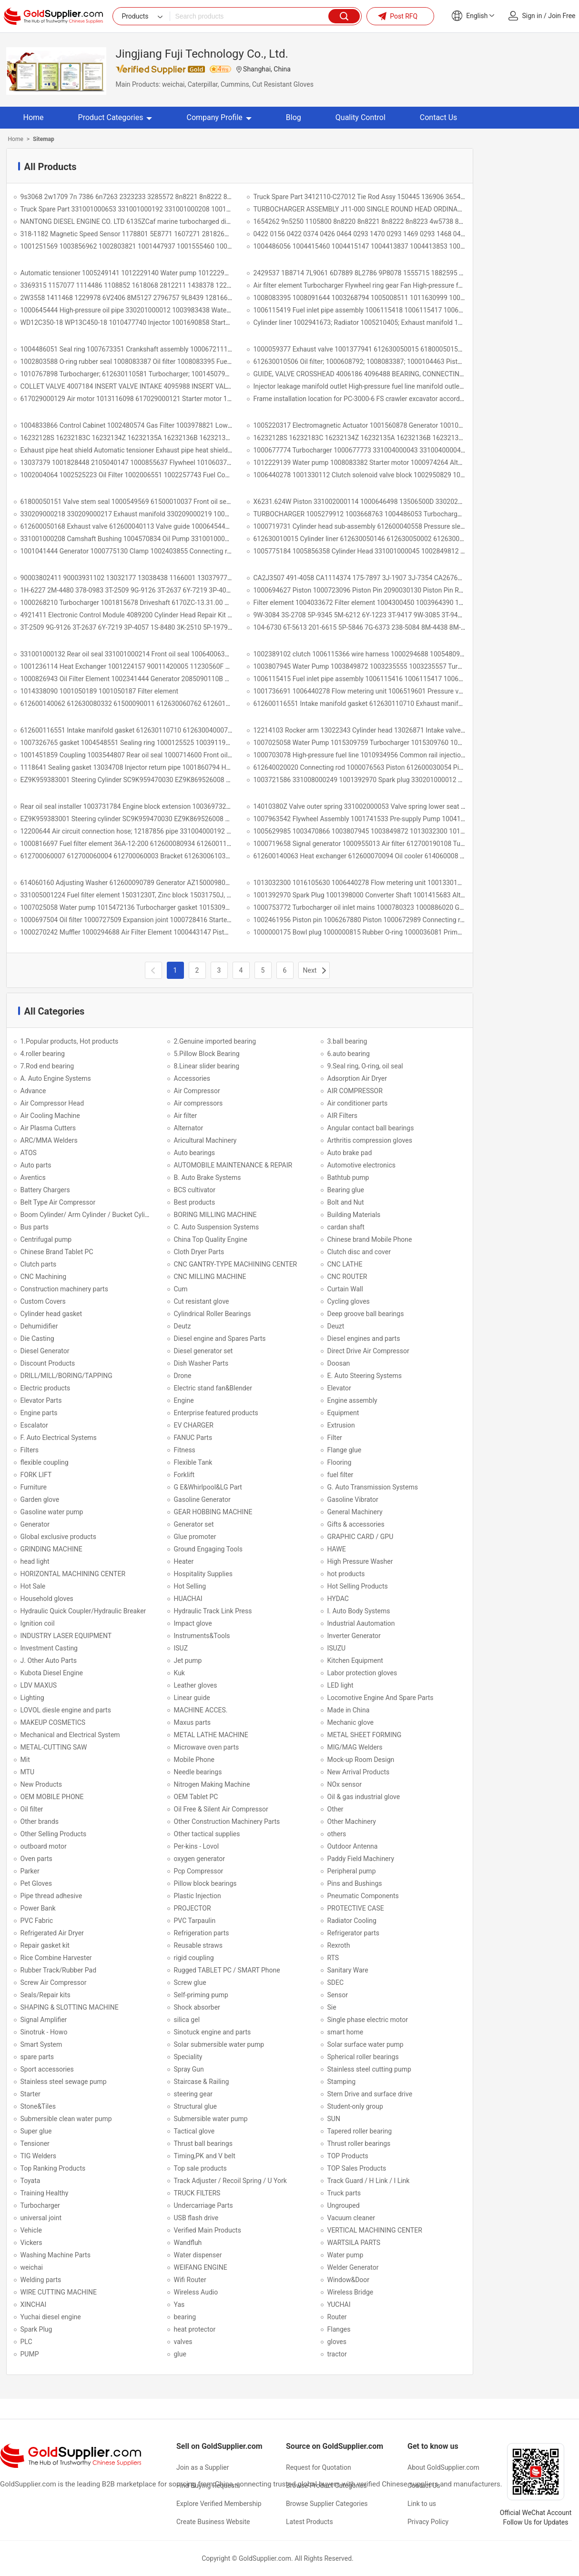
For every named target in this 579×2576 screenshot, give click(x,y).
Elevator (339, 1388)
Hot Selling (190, 1586)
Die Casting (37, 1338)
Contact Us (438, 117)
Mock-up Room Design (361, 1759)
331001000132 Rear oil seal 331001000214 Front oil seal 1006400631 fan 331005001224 (153, 654)
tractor (337, 2354)
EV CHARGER (193, 1425)
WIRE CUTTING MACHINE (58, 2292)
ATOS (28, 1153)
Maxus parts (192, 1722)
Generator (35, 1524)
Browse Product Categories (326, 2485)
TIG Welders (38, 2156)
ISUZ (181, 1648)
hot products (346, 1574)
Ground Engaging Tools (208, 1549)
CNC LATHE (345, 1264)
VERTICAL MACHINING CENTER (374, 2230)
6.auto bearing (348, 1053)
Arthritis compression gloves (369, 1140)
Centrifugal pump (46, 1239)
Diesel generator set (203, 1351)
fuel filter (340, 1475)
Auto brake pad (349, 1153)
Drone (183, 1375)
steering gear (193, 2094)
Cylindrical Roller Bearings (212, 1314)
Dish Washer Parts (201, 1363)
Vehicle (31, 2230)
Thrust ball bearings (203, 2143)
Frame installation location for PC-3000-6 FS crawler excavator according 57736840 (377, 398)
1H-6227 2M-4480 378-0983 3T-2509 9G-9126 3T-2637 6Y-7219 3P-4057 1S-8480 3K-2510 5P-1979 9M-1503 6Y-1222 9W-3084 (207, 590)
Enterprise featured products (216, 1413)
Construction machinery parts (64, 1289)
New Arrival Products (358, 1772)
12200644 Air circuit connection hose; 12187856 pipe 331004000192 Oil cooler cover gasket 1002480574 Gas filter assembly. (206, 831)
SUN (333, 2119)
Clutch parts (38, 1264)
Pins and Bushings (354, 1883)
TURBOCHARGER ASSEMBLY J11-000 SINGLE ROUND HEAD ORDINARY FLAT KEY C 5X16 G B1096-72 (405, 209)
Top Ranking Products (53, 2168)
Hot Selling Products (357, 1586)
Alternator (188, 1128)
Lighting (32, 1697)
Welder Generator (353, 2267)
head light (35, 1561)
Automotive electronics (361, 1165)
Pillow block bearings (205, 1883)
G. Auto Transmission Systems (372, 1487)
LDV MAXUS (38, 1685)
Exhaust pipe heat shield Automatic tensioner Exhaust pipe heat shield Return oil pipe (146, 450)
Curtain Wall (345, 1289)
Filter (334, 1437)
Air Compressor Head (52, 1103)
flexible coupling (44, 1462)
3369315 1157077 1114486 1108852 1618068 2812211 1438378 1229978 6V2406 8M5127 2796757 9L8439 (182, 285)
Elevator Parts (41, 1400)
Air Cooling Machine (50, 1115)
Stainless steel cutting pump (369, 2069)
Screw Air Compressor (53, 1982)
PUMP (29, 2354)
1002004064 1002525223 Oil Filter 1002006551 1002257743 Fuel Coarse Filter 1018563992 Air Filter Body (178, 475)
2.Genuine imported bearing (215, 1041)
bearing (185, 2317)
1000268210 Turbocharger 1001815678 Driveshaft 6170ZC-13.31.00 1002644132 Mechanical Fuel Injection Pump (189, 602)
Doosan (338, 1363)
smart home (345, 2032)
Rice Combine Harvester (56, 1958)
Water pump (345, 2255)
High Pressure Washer (360, 1561)
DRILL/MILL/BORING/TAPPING (66, 1375)
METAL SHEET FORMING (364, 1735)
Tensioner (35, 2143)
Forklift (184, 1475)
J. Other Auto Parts (48, 1660)
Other (335, 1809)
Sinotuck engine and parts (212, 2032)
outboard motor (43, 1846)
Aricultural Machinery (205, 1140)
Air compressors (198, 1103)
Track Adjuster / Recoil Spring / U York (230, 2180)
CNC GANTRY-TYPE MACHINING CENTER (235, 1264)
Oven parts (36, 1858)
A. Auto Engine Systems (55, 1078)
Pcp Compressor (198, 1871)
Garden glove (40, 1499)
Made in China (348, 1710)
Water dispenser (198, 2255)
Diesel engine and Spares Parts (220, 1338)
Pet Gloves (36, 1883)
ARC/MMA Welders (49, 1140)
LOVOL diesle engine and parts (65, 1710)
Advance (33, 1091)
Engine (184, 1400)
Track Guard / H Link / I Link (368, 2180)
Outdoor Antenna (352, 1846)
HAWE (336, 1549)
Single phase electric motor (367, 2019)
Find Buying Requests (208, 2485)
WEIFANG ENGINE (200, 2267)
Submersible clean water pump (66, 2119)
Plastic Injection (197, 1896)
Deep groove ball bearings (365, 1314)
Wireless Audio (196, 2292)
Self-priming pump (201, 1995)
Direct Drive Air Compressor (368, 1351)
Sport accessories (47, 2069)
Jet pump (188, 1660)
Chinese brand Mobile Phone (369, 1239)
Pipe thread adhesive (51, 1896)
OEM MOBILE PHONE (52, 1797)
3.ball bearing (347, 1041)
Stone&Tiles (38, 2106)
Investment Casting (49, 1648)
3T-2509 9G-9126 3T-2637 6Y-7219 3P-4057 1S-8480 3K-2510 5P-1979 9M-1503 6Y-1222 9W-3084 (165, 627)
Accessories (192, 1078)
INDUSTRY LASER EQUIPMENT (66, 1636)
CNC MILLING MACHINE (210, 1276)
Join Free (561, 16)
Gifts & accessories (356, 1524)
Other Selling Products (53, 1834)
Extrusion (341, 1425)
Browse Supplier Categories (327, 2503)
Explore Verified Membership (219, 2503)
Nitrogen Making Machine (212, 1784)
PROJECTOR (192, 1908)
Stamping (341, 2081)
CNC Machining (43, 1276)
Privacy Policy (427, 2522)
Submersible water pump (211, 2119)
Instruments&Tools (202, 1636)
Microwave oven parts (206, 1747)
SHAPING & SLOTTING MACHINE (69, 2007)
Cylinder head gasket (51, 1314)
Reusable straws (198, 1945)
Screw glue (190, 1982)
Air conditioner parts (357, 1103)
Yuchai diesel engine (50, 2317)
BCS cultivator (195, 1190)
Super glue (36, 2131)
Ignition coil (37, 1623)
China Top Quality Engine (210, 1239)
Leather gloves (195, 1685)
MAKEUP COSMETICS (53, 1722)
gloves (337, 2341)
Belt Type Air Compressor (58, 1202)
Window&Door (348, 2280)
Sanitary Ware (347, 1970)
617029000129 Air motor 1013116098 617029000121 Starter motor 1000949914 (140, 398)
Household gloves (46, 1598)
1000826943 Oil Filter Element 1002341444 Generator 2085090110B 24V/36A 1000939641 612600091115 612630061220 (202, 679)
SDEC (335, 1982)
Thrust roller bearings (359, 2143)
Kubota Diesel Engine (51, 1673)
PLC (26, 2341)
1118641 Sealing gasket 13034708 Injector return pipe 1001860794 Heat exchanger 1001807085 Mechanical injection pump (204, 767)
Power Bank (38, 1908)
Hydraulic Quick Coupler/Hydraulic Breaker (83, 1611)
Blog (293, 117)
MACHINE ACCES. (201, 1710)
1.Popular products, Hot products (69, 1041)
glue (180, 2354)
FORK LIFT (36, 1475)
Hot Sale (33, 1586)
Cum (181, 1289)
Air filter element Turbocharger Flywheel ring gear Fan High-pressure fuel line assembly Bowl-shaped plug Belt (415, 285)
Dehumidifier (39, 1326)
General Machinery (355, 1512)
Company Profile (218, 117)
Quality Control (360, 117)
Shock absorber (197, 2007)
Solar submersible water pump (219, 2044)
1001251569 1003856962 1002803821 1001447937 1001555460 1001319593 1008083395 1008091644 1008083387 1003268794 (215, 246)
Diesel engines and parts (363, 1338)
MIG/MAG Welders (355, 1747)
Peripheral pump (351, 1871)
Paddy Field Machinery (361, 1858)
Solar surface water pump (365, 2044)
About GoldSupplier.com (443, 2467)
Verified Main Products (207, 2230)
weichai (31, 2267)
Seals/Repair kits (45, 1995)
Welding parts (40, 2280)
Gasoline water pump (51, 1512)
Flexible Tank (193, 1462)
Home (33, 117)
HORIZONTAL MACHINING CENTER (73, 1574)
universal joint (40, 2218)
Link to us (421, 2503)
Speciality (188, 2057)
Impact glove (193, 1623)
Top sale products (200, 2168)
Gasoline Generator (202, 1499)
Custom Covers (43, 1301)
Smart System (41, 2044)
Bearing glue (345, 1190)
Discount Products (47, 1363)
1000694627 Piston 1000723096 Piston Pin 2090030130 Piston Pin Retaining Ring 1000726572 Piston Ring (413, 590)
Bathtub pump (348, 1177)
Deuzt (336, 1326)
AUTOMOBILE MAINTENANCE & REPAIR (233, 1165)
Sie (331, 2007)
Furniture (33, 1487)
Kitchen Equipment (355, 1660)
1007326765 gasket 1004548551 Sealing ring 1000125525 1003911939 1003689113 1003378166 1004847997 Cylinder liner (205, 742)
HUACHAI (188, 1598)
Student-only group (355, 2106)
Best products (194, 1202)
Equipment (343, 1413)
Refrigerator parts (353, 1933)
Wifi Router (190, 2280)
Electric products (45, 1388)
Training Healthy (44, 2193)
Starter (30, 2094)
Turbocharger (40, 2205)
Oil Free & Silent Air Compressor (221, 1809)
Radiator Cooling (351, 1920)
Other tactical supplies (207, 1834)
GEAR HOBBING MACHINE (213, 1512)
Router (337, 2317)
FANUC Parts (193, 1437)
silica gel (187, 2019)
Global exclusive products (58, 1536)
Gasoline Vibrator (352, 1499)
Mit (25, 1759)
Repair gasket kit (45, 1945)
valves (183, 2341)
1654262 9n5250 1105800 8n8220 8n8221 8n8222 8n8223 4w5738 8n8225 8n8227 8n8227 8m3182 (403, 221)
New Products (41, 1784)
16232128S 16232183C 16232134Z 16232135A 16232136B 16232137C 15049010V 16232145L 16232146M (181, 438)
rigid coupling (194, 1958)
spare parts (37, 2057)
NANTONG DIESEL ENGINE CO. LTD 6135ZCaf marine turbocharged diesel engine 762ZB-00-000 (162, 221)
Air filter (185, 1115)
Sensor (337, 1995)
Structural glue (195, 2106)
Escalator (34, 1425)
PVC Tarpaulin (195, 1920)
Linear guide (192, 1697)
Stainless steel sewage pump (63, 2081)
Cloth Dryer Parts (199, 1252)
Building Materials (354, 1214)
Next (310, 970)
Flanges (339, 2329)
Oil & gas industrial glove (363, 1797)
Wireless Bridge (350, 2292)
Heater (184, 1561)
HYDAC (338, 1598)
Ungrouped (343, 2205)
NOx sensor (344, 1784)
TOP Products (347, 2156)
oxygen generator (199, 1858)
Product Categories (115, 117)
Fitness (184, 1450)
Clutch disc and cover (359, 1252)
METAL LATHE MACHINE (211, 1735)
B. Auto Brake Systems (207, 1177)
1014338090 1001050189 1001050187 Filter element (99, 691)
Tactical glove (194, 2131)
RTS (333, 1958)
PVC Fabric (36, 1920)
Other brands (39, 1821)
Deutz (182, 1326)
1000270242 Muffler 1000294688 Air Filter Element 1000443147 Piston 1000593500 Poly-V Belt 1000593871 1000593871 (201, 932)
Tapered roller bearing (359, 2131)
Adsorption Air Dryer (357, 1078)
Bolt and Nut (345, 1202)
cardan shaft (346, 1227)
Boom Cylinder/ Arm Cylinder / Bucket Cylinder (89, 1214)
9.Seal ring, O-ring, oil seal (365, 1066)
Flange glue (344, 1450)
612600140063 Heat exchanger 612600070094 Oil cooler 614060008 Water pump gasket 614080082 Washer (415, 856)
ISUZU (336, 1648)
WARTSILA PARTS (354, 2242)
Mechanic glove (350, 1722)
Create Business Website (213, 2522)
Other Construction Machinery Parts (227, 1821)
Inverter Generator (354, 1636)
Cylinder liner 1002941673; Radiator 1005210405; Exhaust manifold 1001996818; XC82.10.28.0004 (400, 322)
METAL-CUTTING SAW (53, 1747)
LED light (340, 1685)
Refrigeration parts (201, 1933)
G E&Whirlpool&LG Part (208, 1487)
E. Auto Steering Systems (364, 1375)
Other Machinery (351, 1821)
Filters (29, 1450)
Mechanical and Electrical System (70, 1735)
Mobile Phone (194, 1759)
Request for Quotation (318, 2467)
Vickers (31, 2242)
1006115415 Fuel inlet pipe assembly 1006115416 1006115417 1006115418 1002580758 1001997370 (406, 679)
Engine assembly (352, 1400)
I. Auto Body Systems (358, 1611)
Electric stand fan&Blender (213, 1388)
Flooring (339, 1462)
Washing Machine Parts (55, 2255)
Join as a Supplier (202, 2467)
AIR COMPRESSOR (355, 1091)
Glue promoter (195, 1536)
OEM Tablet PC (196, 1797)
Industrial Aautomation (361, 1623)
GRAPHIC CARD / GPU (360, 1536)
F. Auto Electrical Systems (58, 1437)
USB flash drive (196, 2218)
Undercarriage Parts (203, 2205)
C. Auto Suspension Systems (216, 1227)
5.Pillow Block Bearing (207, 1053)
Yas (179, 2304)
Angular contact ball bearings (370, 1128)
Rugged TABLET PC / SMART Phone (227, 1970)
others (336, 1834)
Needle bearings (198, 1772)
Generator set (194, 1524)
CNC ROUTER (347, 1276)
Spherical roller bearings (363, 2057)
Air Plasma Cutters (48, 1128)
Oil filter (31, 1809)
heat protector (195, 2329)
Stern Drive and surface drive (370, 2094)
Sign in (532, 16)
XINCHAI (33, 2304)
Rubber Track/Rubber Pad (58, 1970)
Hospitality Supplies (203, 1574)
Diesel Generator (45, 1351)
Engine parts (39, 1413)
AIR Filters (342, 1115)
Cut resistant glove (201, 1301)
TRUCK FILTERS (197, 2193)
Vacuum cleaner (351, 2218)
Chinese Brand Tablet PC (56, 1252)
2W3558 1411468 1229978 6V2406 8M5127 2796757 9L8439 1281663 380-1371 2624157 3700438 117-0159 (183, 298)
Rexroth (338, 1945)
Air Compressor (197, 1091)
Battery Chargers (45, 1190)
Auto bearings (194, 1153)
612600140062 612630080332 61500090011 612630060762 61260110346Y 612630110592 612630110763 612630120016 (204, 703)
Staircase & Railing (201, 2081)
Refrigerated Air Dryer (52, 1933)
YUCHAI (339, 2304)
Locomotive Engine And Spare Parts (380, 1697)
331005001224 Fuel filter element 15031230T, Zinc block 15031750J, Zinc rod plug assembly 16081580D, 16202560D (194, 895)
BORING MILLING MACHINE (215, 1214)
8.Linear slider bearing (207, 1066)
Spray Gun (189, 2069)
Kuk (179, 1673)
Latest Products (309, 2522)
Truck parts (344, 2193)
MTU (27, 1772)
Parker (30, 1871)
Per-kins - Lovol (196, 1846)
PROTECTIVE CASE (355, 1908)
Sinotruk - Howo (44, 2032)
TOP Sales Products (356, 2168)
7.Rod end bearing (47, 1066)
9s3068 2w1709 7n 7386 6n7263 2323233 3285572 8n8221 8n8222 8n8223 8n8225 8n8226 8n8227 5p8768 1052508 (195, 197)
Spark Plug (36, 2329)
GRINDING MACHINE (51, 1549)
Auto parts (35, 1165)
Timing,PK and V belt (204, 2156)
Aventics (33, 1177)
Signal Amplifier (43, 2019)
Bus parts (34, 1227)
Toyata (30, 2180)
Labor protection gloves (362, 1673)
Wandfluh (188, 2242)
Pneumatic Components (363, 1896)
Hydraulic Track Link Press (213, 1611)
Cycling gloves (348, 1301)
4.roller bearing (42, 1053)
